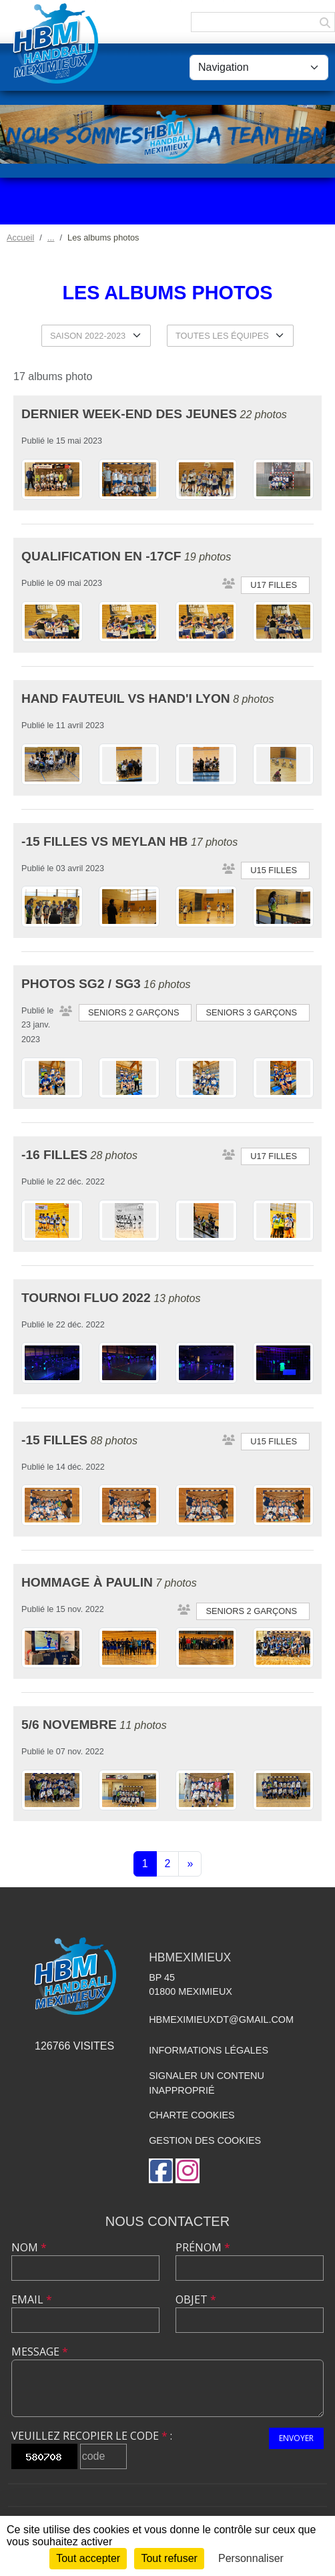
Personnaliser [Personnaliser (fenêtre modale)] (251, 2558)
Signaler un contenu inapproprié (206, 2083)
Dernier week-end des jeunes (129, 414)
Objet (196, 2299)
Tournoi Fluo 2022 (86, 1298)
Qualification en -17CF (101, 556)
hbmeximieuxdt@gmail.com (221, 2019)
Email (31, 2299)
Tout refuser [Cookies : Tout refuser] (169, 2558)
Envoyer (296, 2438)
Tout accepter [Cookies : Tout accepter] (88, 2558)
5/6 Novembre (69, 1725)
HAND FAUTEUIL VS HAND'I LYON (125, 698)
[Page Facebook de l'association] (161, 2170)
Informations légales (208, 2050)
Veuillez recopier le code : (91, 2435)
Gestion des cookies (205, 2140)
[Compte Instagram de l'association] (188, 2170)
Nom (29, 2247)
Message (39, 2351)
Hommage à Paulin (87, 1582)
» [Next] (190, 1863)
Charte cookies (191, 2115)
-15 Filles (54, 1440)
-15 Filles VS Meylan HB (104, 841)
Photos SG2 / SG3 (81, 984)
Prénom (203, 2247)
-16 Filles (54, 1155)
